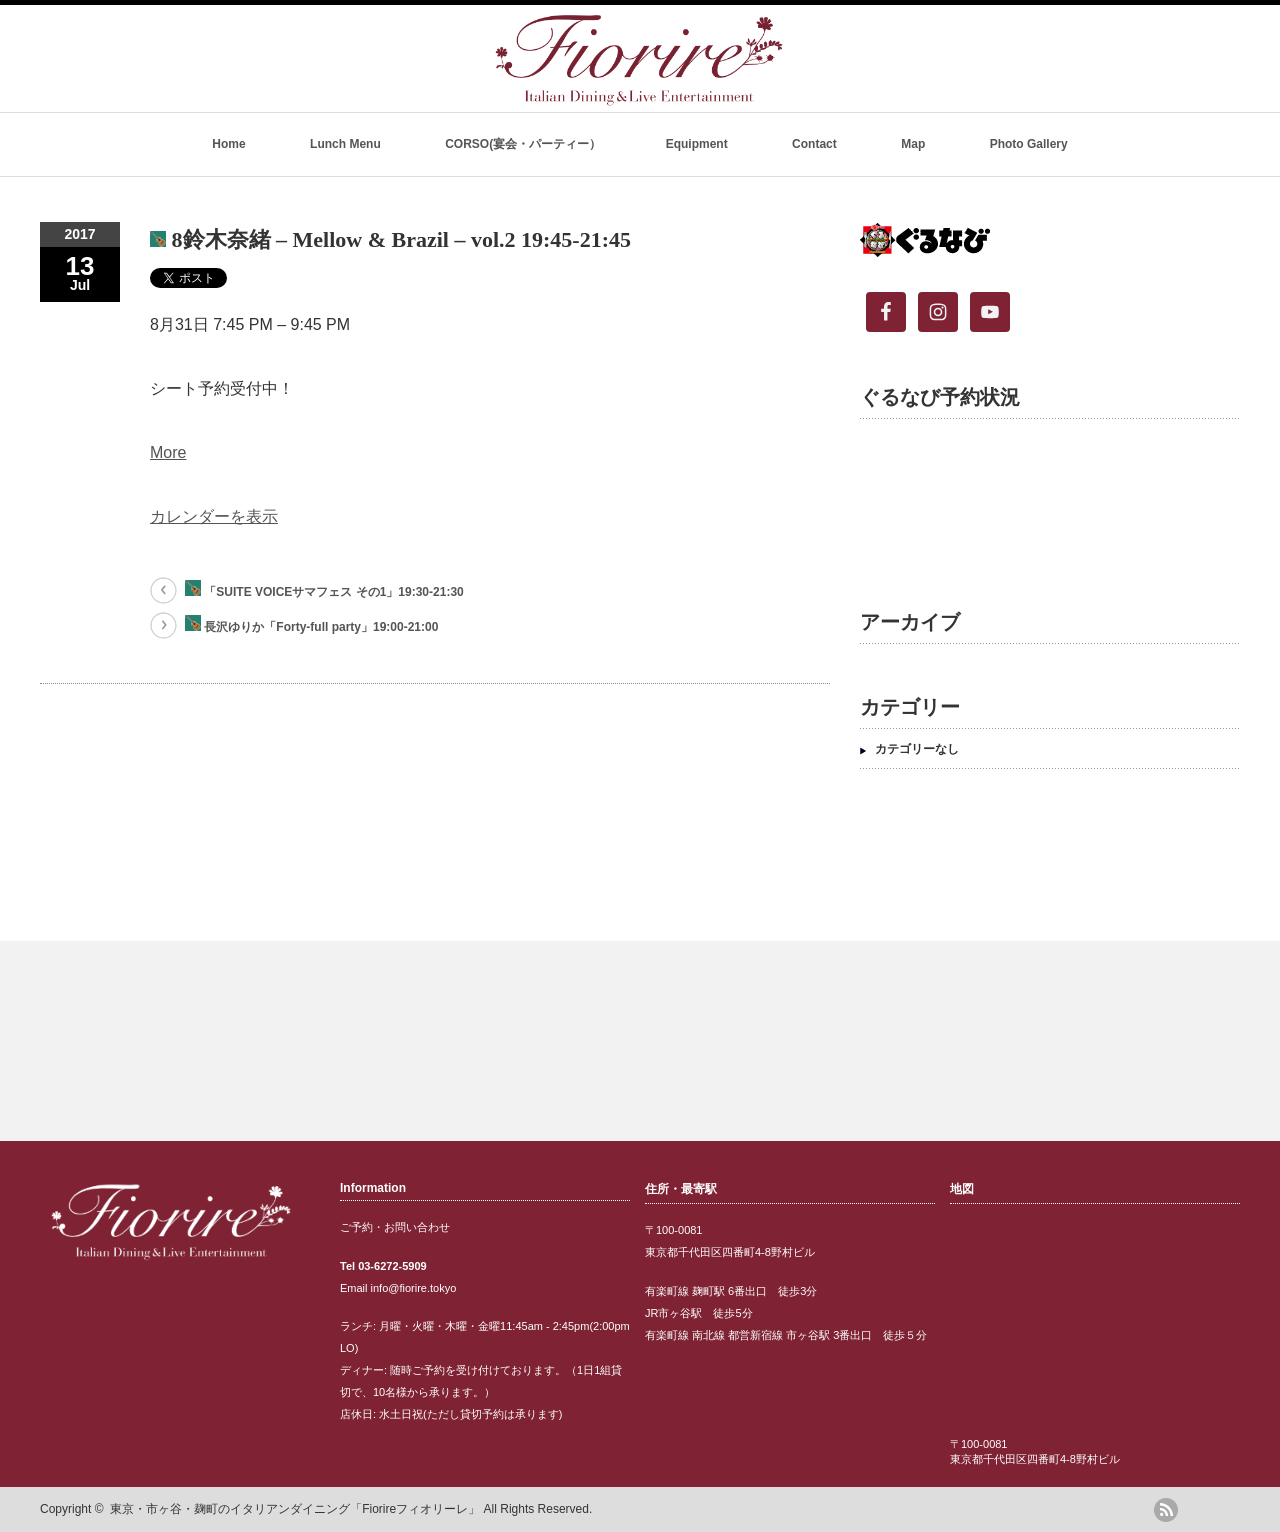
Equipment (697, 144)
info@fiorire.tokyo (414, 1288)
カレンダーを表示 (214, 516)
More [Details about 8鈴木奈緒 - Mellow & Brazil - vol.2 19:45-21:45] (168, 452)
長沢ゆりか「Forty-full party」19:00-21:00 (311, 624)
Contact (814, 144)
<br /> (1040, 499)
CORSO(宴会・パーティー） (523, 144)
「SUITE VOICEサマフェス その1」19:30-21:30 (324, 589)
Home (228, 144)
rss (1166, 1510)
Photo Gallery (1029, 144)
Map (913, 144)
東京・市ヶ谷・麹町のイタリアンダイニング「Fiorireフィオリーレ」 (295, 1509)
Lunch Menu (345, 144)
